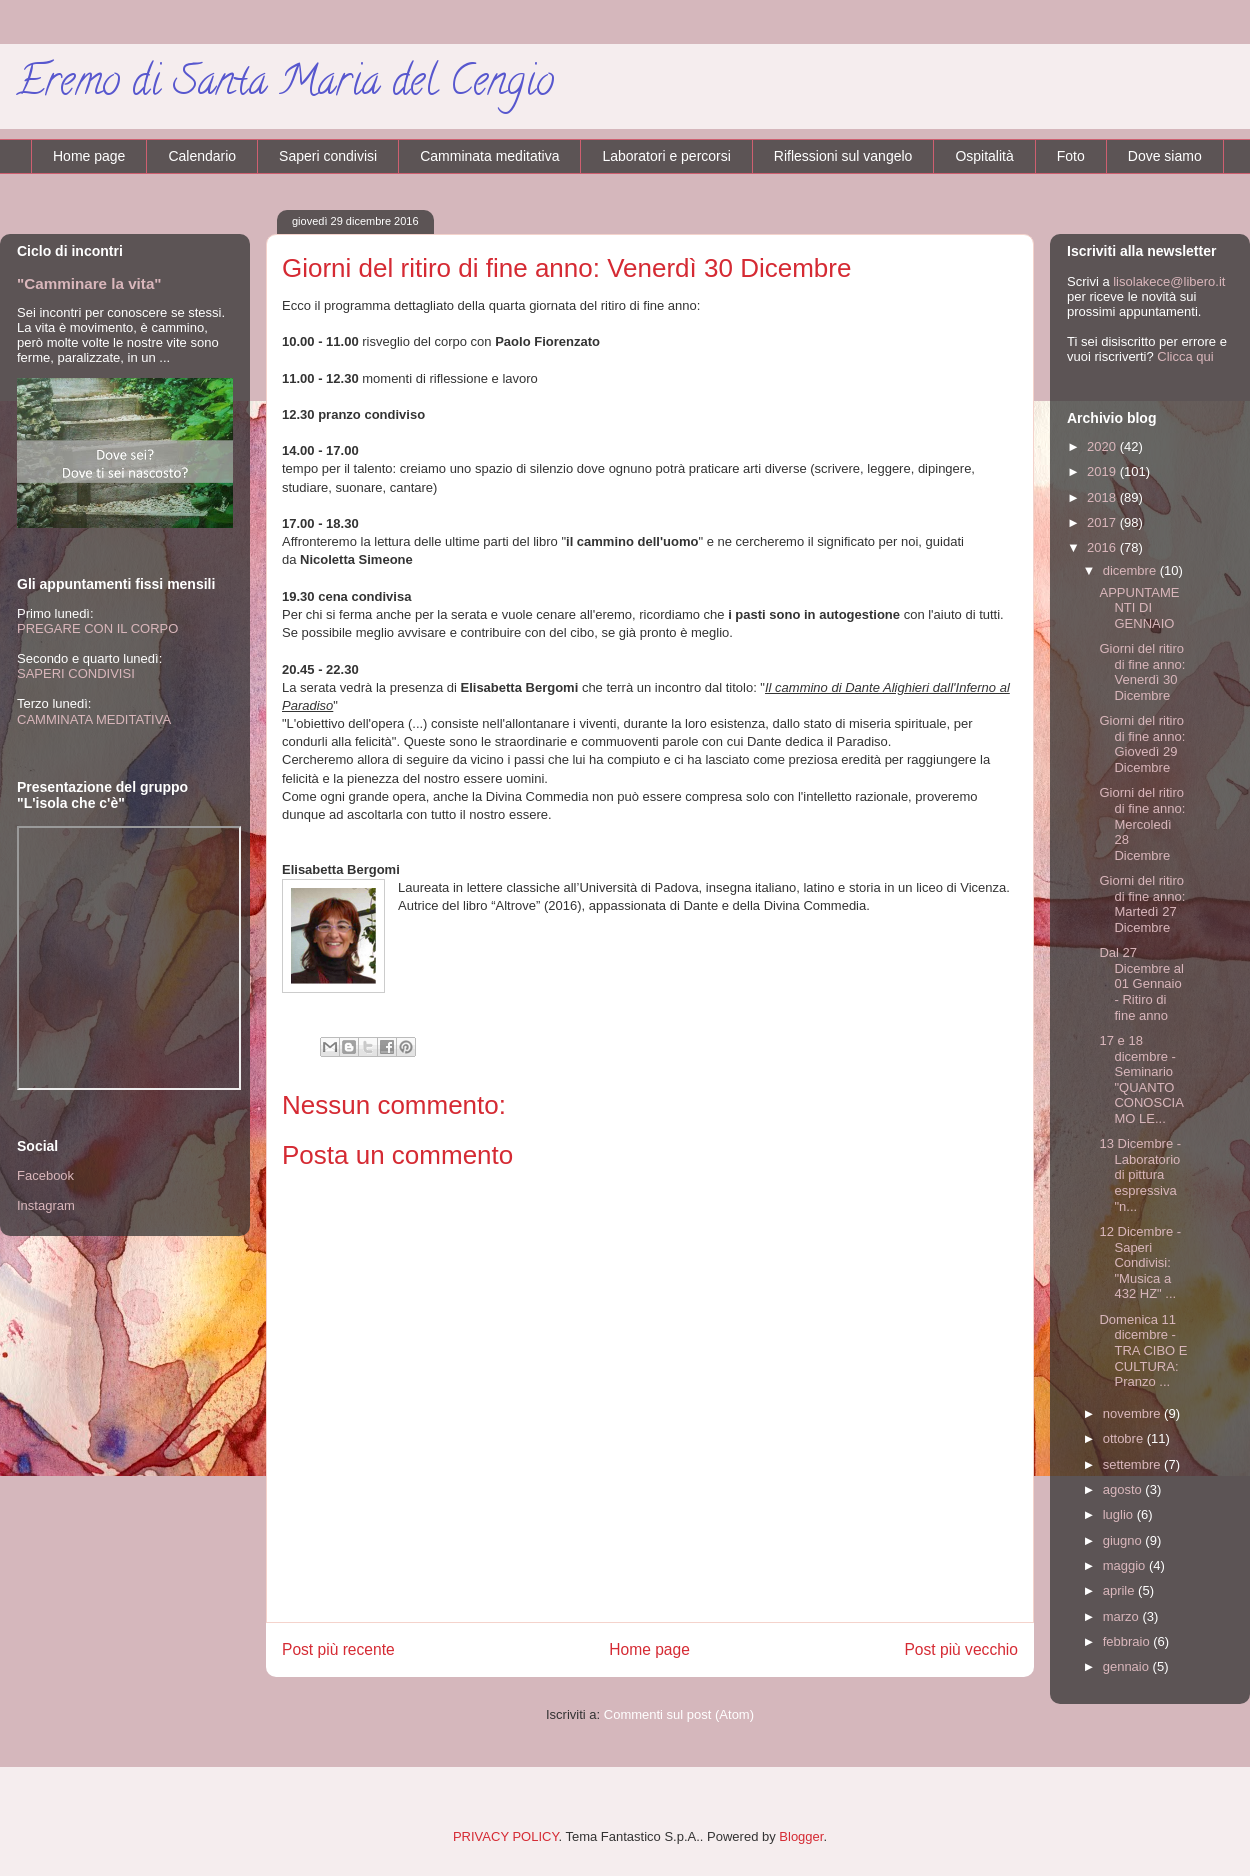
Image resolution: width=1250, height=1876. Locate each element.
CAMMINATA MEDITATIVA (94, 719)
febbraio (1128, 1641)
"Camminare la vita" (89, 283)
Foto (1071, 156)
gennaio (1128, 1666)
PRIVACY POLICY (506, 1836)
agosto (1124, 1489)
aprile (1120, 1590)
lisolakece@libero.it (1169, 281)
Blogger (801, 1836)
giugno (1124, 1540)
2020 (1103, 446)
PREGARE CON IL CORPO (97, 628)
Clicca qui (1185, 356)
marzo (1123, 1616)
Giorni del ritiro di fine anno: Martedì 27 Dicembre (1142, 904)
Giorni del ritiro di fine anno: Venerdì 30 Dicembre (1142, 672)
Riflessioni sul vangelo (843, 156)
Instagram (46, 1205)
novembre (1133, 1413)
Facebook (45, 1175)
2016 (1103, 547)
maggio (1126, 1565)
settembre (1133, 1464)
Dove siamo (1165, 156)
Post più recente (338, 1649)
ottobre (1125, 1438)
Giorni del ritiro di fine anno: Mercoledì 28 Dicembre (1142, 823)
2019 (1103, 471)
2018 (1103, 497)
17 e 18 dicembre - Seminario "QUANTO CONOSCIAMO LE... (1141, 1079)
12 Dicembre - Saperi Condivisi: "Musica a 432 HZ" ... (1140, 1262)
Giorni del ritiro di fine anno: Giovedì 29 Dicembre (1142, 744)
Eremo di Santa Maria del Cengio (285, 85)
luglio (1120, 1514)
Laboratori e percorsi (666, 156)
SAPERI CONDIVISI (76, 673)
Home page (89, 156)
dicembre (1131, 570)
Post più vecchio (961, 1649)
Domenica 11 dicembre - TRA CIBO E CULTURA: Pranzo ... (1143, 1350)
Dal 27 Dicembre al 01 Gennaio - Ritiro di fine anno (1141, 983)
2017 (1103, 522)
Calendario (202, 156)
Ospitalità (984, 156)
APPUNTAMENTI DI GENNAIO (1139, 608)
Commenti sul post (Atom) (679, 1714)
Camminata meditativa (489, 156)
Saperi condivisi (328, 156)
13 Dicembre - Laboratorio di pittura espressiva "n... (1140, 1174)
